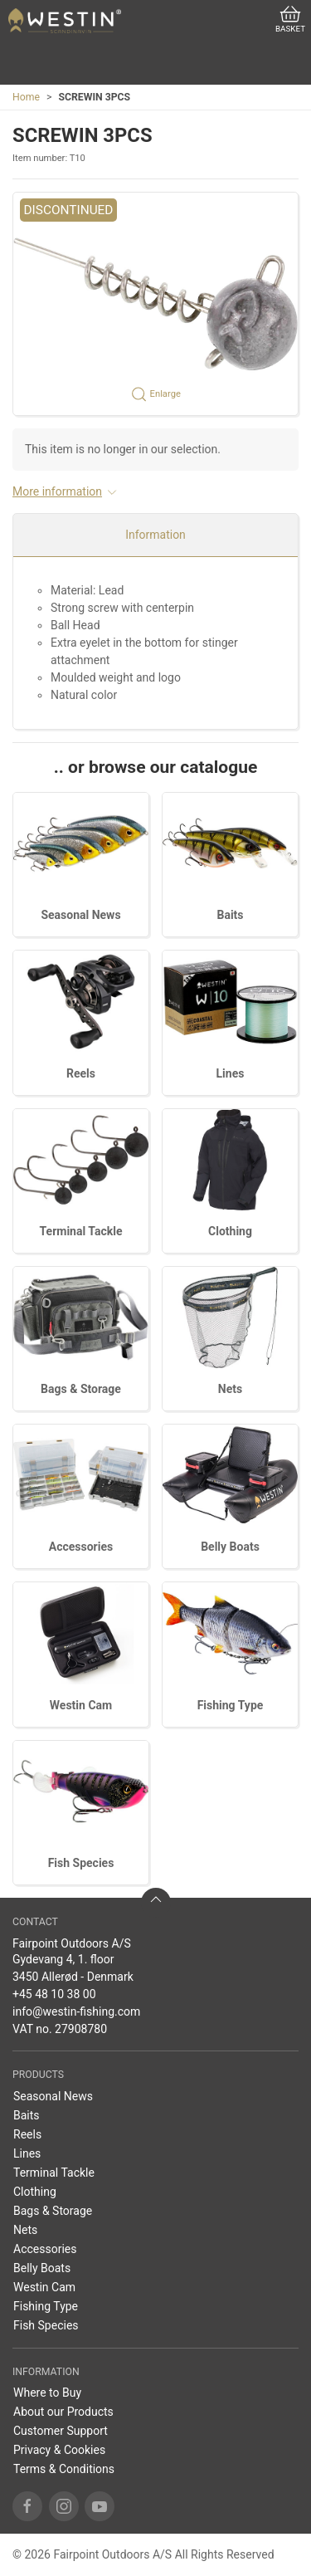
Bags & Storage (81, 1389)
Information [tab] (155, 534)
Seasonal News (80, 914)
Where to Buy (47, 2392)
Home (26, 97)
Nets (230, 1389)
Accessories (81, 1546)
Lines (230, 1073)
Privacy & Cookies (59, 2449)
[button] (155, 304)
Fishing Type (230, 1705)
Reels (80, 1073)
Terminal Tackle (81, 1231)
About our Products (63, 2411)
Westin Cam (81, 1705)
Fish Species (81, 1863)
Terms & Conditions (63, 2469)
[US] (64, 21)
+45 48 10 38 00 (54, 1994)
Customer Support (60, 2430)
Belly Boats (230, 1546)
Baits (229, 914)
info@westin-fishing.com (76, 2011)
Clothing (230, 1231)
